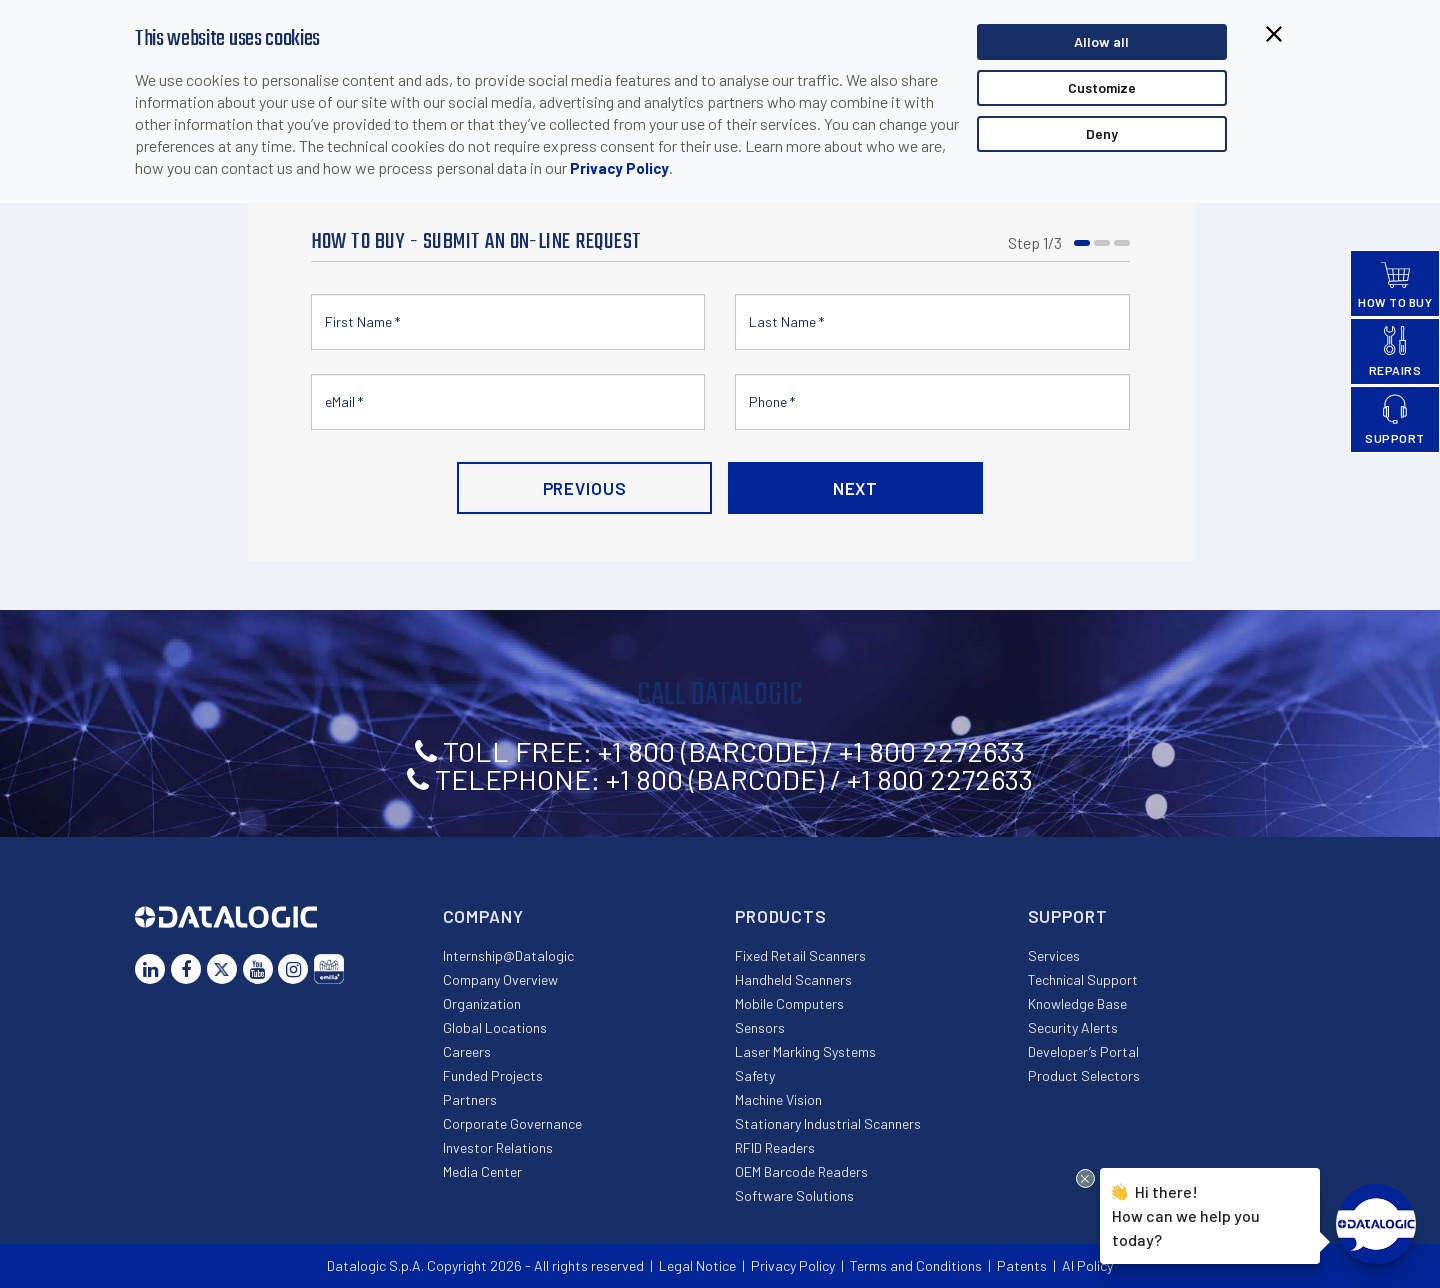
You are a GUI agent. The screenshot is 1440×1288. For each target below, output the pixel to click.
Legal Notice (697, 1265)
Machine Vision (778, 1099)
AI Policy (1087, 1265)
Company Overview (500, 979)
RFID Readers (775, 1147)
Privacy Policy (619, 168)
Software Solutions (794, 1195)
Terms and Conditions (916, 1265)
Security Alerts (1073, 1027)
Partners (470, 1099)
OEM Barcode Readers (801, 1171)
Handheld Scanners (793, 979)
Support (1068, 916)
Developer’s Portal (1083, 1051)
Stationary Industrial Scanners (828, 1123)
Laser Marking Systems (805, 1051)
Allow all (1101, 41)
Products (781, 916)
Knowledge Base (1077, 1003)
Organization (482, 1003)
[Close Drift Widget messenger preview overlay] (1085, 1178)
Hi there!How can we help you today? (1186, 1213)
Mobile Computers (789, 1003)
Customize (1102, 87)
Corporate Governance (512, 1123)
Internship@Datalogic (508, 955)
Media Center (482, 1171)
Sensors (760, 1027)
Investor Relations (498, 1147)
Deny (1102, 133)
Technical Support (1083, 979)
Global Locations (495, 1027)
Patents (1022, 1265)
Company (483, 916)
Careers (467, 1051)
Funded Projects (493, 1075)
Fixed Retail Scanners (800, 955)
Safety (755, 1075)
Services (1054, 955)
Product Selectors (1084, 1075)
